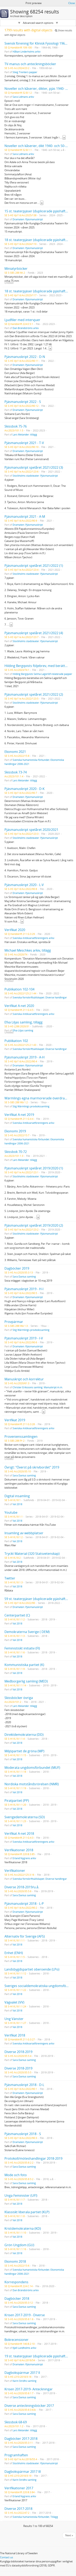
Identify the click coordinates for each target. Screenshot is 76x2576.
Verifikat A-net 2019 (19, 1114)
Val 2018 (17, 1504)
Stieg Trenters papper (25, 72)
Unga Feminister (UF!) (20, 2195)
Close (71, 3)
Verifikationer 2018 (18, 1850)
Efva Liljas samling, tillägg (23, 1022)
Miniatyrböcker (16, 268)
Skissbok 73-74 (15, 772)
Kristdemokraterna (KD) (22, 2228)
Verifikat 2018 (14, 2035)
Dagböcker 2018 (16, 2298)
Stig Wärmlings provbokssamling (31, 1106)
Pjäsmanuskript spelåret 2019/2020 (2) (33, 1225)
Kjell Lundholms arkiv (24, 2347)
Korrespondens (16, 2282)
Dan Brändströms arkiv (26, 328)
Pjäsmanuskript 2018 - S (22, 2134)
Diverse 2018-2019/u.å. (21, 1887)
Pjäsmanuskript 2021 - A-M (24, 516)
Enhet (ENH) (13, 1953)
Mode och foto (15, 2175)
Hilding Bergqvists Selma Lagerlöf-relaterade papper (42, 674)
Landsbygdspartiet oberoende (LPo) (31, 1969)
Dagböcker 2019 (16, 1268)
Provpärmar (13, 1321)
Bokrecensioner (16, 2339)
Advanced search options (38, 23)
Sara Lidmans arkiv (23, 96)
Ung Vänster (14, 2019)
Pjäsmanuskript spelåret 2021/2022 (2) (33, 694)
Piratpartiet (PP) (16, 1800)
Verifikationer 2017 (18, 2488)
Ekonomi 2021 (15, 751)
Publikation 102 (16, 1041)
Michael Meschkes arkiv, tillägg (27, 950)
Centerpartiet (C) (17, 1615)
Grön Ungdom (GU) (19, 2245)
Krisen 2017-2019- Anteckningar (28, 2389)
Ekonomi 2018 (15, 2261)
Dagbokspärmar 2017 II (22, 2372)
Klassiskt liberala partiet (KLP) (26, 2212)
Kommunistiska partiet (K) (24, 1665)
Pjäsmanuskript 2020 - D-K (24, 788)
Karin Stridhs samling (24, 2380)
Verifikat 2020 (14, 930)
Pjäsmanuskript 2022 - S (22, 401)
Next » (69, 2535)
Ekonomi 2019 (15, 1131)
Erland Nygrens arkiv (24, 1858)
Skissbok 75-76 (15, 426)
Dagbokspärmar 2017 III (22, 2471)
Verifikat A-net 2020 (19, 1005)
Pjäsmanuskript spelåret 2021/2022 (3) (33, 467)
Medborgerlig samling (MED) (26, 1681)
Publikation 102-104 (19, 989)
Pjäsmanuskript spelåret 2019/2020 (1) (33, 1168)
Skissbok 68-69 (15, 2422)
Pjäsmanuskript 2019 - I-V (23, 1338)
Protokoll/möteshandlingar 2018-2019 (33, 2158)
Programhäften (16, 2455)
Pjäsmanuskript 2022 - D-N (24, 356)
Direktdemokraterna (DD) (24, 1734)
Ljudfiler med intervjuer (22, 320)
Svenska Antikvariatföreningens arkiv (33, 938)
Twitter (9, 1578)
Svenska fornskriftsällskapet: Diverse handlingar (40, 997)
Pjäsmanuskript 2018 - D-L (24, 2085)
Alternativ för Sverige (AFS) (24, 1936)
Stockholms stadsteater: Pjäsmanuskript (35, 475)
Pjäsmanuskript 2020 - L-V (24, 885)
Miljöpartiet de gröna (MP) (24, 1751)
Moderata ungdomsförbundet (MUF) (32, 1767)
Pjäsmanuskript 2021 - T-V (24, 443)
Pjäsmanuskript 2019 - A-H (24, 1057)
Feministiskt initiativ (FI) (22, 1648)
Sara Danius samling (24, 1276)
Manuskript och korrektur (24, 1379)
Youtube (10, 1512)
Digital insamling (17, 1496)
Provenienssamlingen (20, 1436)
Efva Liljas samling (23, 1030)
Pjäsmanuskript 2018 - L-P (24, 1903)
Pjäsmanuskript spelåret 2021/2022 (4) (33, 633)
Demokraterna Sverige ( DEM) (27, 1632)
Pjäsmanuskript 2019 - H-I (23, 1289)
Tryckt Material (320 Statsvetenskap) (32, 1553)
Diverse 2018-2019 (18, 2052)
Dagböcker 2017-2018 (20, 2438)
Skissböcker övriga (18, 1697)
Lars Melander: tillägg (25, 434)
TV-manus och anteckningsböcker (30, 64)
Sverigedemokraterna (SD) (24, 1817)
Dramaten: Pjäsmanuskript (28, 219)
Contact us (6, 2557)
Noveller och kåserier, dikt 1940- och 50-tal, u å (39, 146)
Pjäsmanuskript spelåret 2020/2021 (31, 829)
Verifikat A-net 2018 (19, 1833)
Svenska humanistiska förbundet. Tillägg (35, 2516)
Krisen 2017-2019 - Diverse (24, 2315)
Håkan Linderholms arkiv (27, 51)
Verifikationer (14, 1870)
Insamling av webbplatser (23, 1533)
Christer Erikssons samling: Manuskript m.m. (38, 1387)
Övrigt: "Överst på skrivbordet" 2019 (31, 1467)
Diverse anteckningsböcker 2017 (29, 2405)
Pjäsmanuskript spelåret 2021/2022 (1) (33, 565)
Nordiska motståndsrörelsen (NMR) (31, 1784)
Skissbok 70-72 (15, 1151)
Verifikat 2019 (14, 1420)
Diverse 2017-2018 (18, 2508)
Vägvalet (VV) (14, 2002)
